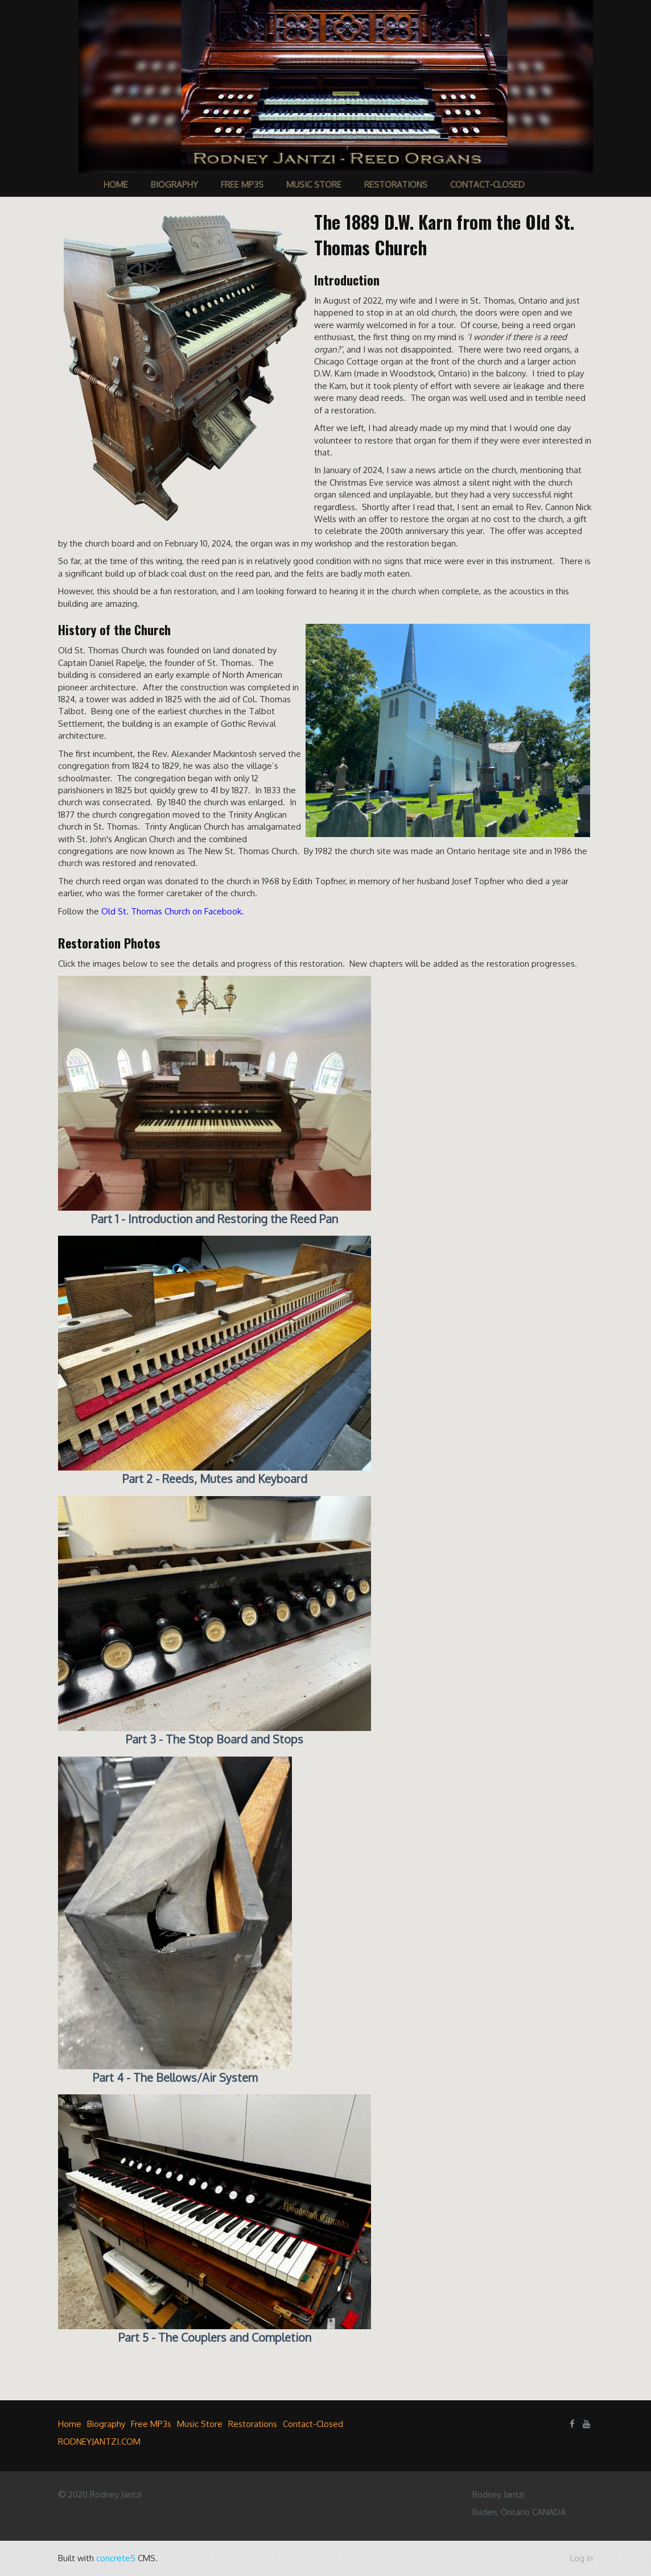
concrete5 (115, 2558)
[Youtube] (586, 2423)
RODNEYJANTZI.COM (99, 2441)
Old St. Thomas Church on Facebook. (172, 911)
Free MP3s (242, 184)
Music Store (313, 184)
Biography (174, 184)
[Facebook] (572, 2423)
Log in (581, 2558)
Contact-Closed (487, 184)
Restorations (395, 184)
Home (116, 184)
